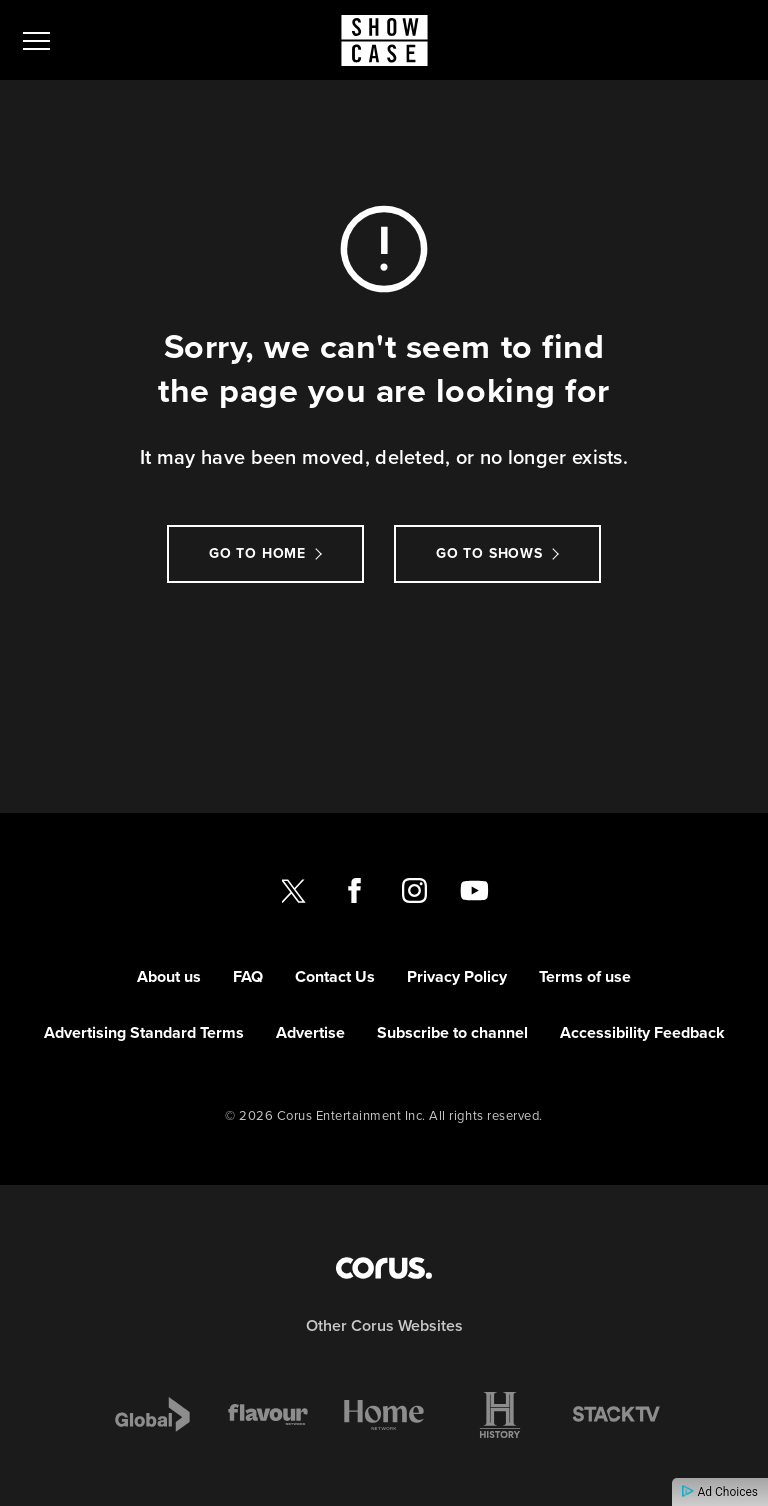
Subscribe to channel (452, 1032)
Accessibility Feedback (642, 1032)
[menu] (36, 40)
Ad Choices (720, 1492)
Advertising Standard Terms (144, 1032)
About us (169, 976)
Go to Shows (489, 553)
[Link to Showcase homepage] (384, 40)
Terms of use (585, 976)
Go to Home (257, 553)
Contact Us (335, 976)
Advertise (310, 1032)
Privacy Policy (457, 976)
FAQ (248, 976)
